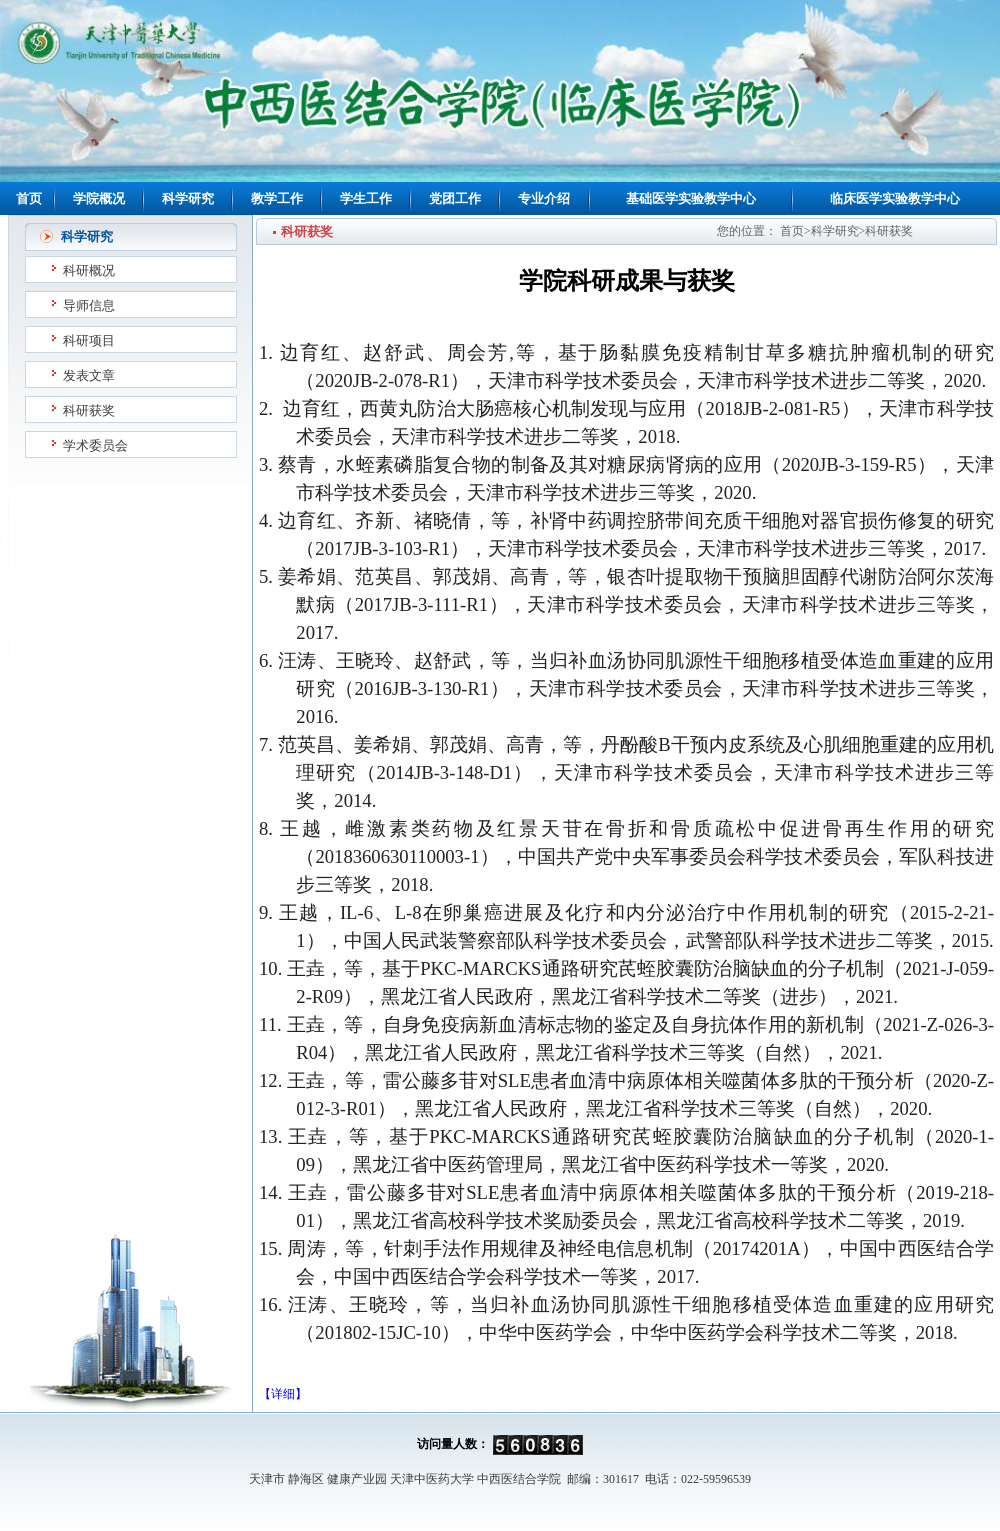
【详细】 (283, 1394)
